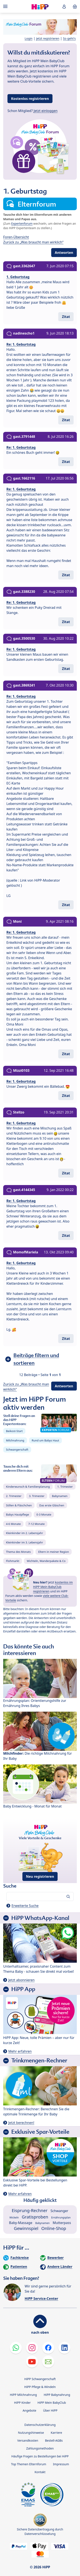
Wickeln (14, 2217)
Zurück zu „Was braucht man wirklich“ (33, 242)
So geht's (69, 38)
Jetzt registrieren (47, 38)
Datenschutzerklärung (39, 2425)
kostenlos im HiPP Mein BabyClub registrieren (53, 1586)
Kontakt (40, 2472)
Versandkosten (27, 2440)
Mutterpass (62, 2222)
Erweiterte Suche (25, 1905)
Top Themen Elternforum (28, 2464)
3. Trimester (37, 1496)
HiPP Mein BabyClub (52, 2403)
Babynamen (59, 1496)
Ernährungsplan (61, 2217)
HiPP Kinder (22, 2403)
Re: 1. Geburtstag (21, 344)
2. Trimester (14, 1496)
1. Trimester (65, 1486)
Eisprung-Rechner (29, 2210)
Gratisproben (35, 2217)
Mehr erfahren (20, 2051)
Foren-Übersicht (16, 237)
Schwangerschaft (17, 1449)
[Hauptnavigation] (6, 6)
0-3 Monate (43, 1514)
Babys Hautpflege (17, 1514)
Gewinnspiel (26, 2228)
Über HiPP (50, 2410)
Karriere (56, 2433)
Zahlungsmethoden (40, 2448)
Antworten (64, 252)
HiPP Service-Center (41, 2298)
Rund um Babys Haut (45, 1440)
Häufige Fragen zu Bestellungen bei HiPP (39, 2456)
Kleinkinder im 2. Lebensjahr (24, 1533)
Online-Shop (53, 2228)
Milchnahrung (15, 1440)
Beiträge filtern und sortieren (36, 1359)
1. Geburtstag (17, 276)
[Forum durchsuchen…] (40, 1896)
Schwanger (59, 2210)
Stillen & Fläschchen (19, 1505)
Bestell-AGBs (54, 2440)
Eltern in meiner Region (53, 1552)
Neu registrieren (40, 1876)
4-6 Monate (13, 1524)
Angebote (29, 2410)
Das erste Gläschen (51, 1505)
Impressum (61, 2464)
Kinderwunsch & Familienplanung (28, 1486)
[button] (64, 6)
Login (29, 38)
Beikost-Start (14, 1431)
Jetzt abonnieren (21, 1980)
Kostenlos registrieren (30, 98)
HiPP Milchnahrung (23, 2395)
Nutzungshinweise (31, 2433)
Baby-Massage (20, 2222)
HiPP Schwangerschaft (40, 2379)
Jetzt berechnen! (21, 2122)
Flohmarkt (12, 1561)
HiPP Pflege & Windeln (40, 2387)
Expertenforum (22, 223)
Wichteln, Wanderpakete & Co (46, 1561)
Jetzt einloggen (46, 110)
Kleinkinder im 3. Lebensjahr (24, 1542)
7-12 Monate (36, 1524)
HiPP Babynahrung (57, 2395)
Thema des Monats (18, 1552)
